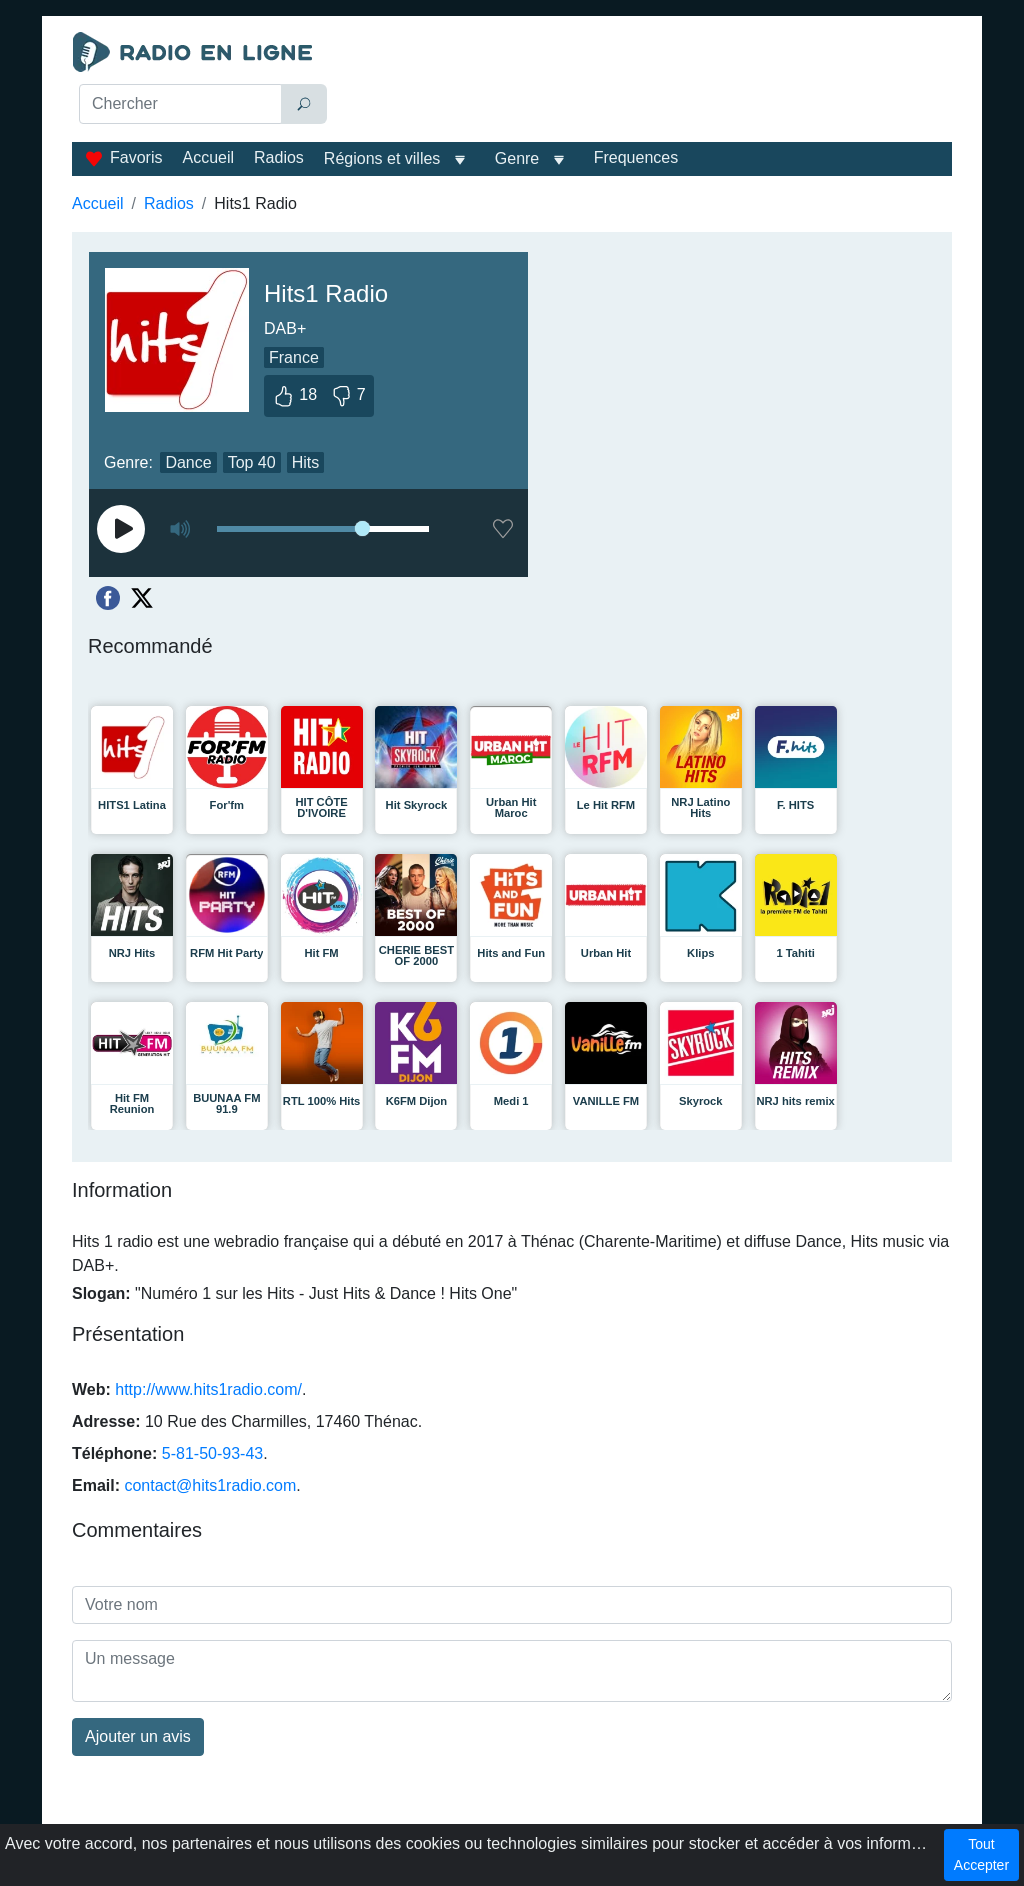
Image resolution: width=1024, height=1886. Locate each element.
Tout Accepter (981, 1854)
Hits (306, 462)
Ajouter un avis (138, 1736)
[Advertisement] (647, 82)
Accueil (208, 157)
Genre (517, 158)
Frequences (636, 157)
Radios (279, 157)
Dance (188, 462)
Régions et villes (382, 158)
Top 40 (252, 462)
